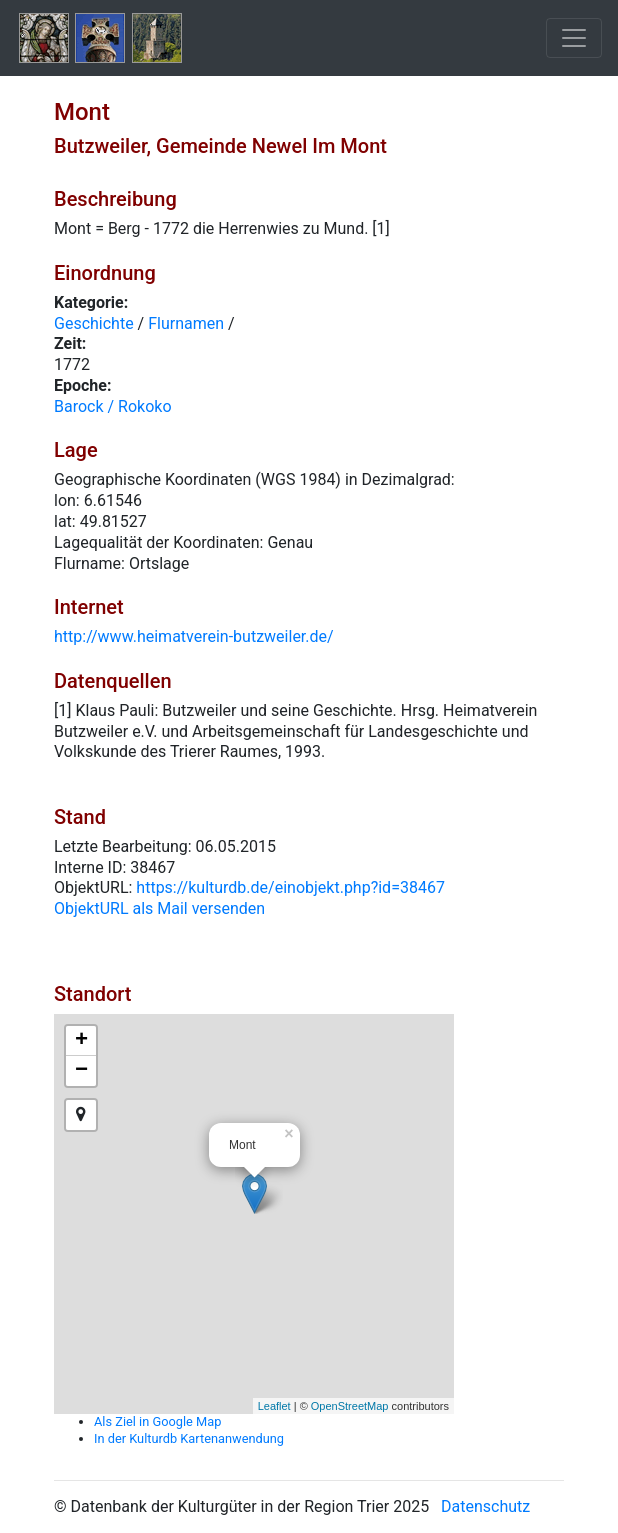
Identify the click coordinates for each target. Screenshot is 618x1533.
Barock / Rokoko (113, 406)
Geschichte (94, 323)
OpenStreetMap (350, 1406)
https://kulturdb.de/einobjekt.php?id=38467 (290, 887)
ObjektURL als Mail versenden (159, 908)
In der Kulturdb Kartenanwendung (189, 1438)
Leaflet (274, 1406)
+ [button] (81, 1041)
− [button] (81, 1071)
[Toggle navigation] (574, 38)
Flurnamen (186, 323)
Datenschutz (485, 1506)
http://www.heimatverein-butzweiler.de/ (194, 636)
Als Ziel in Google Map (157, 1421)
